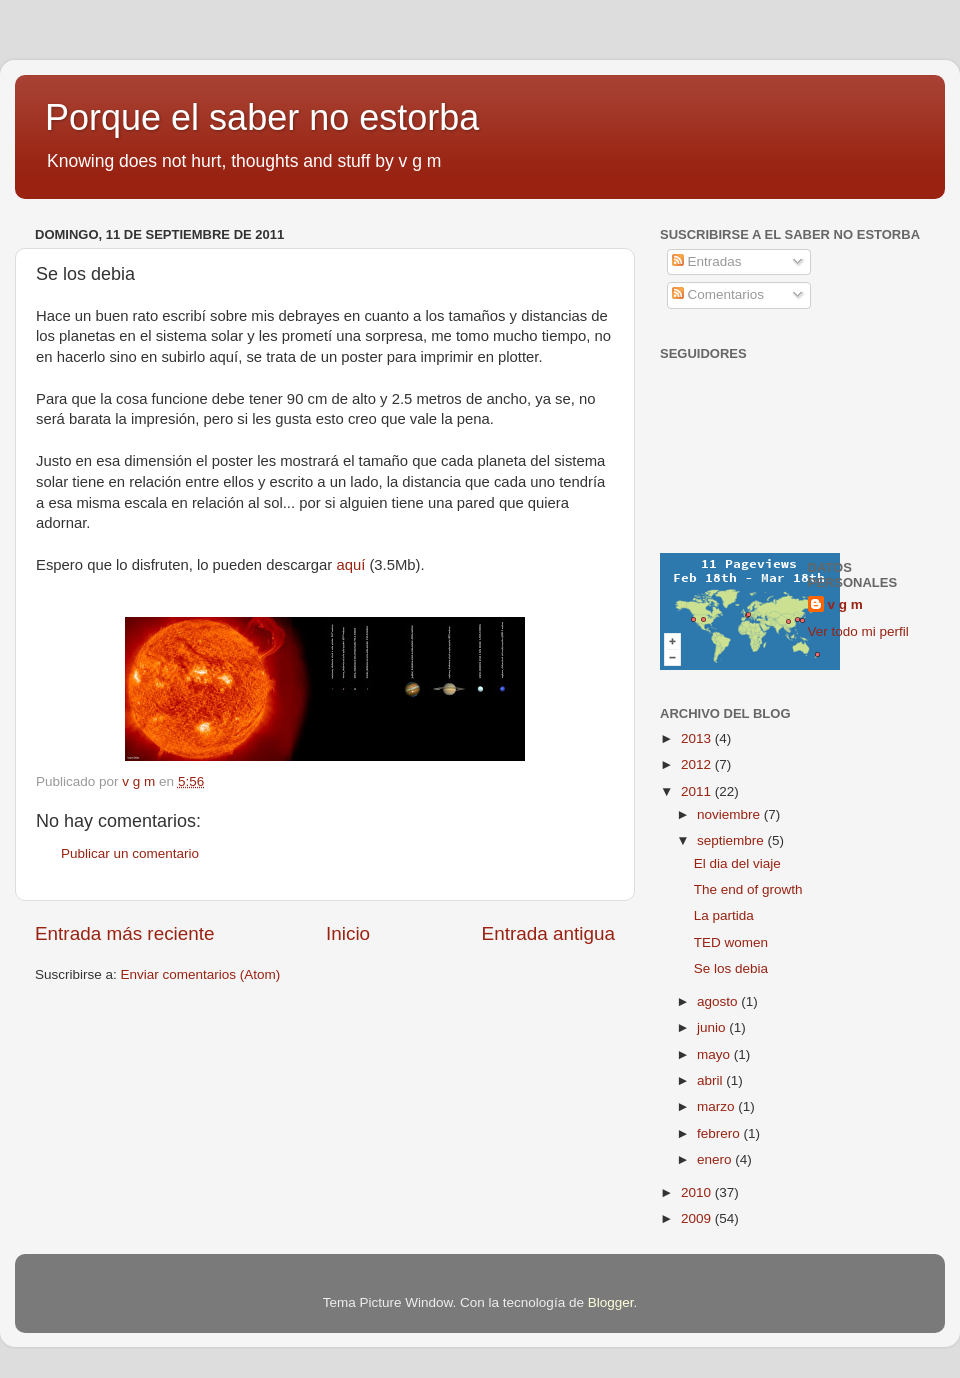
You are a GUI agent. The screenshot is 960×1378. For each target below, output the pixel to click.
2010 (698, 1192)
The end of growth (748, 889)
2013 (698, 738)
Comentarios (718, 294)
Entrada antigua (548, 933)
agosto (719, 1001)
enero (716, 1159)
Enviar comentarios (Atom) (201, 974)
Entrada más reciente (125, 933)
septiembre (732, 840)
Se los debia (731, 968)
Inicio (348, 933)
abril (711, 1080)
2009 (698, 1218)
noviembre (730, 814)
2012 (698, 764)
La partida (724, 915)
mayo (715, 1054)
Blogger (611, 1302)
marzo (717, 1106)
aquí (350, 565)
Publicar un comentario (130, 853)
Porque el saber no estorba (262, 117)
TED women (731, 942)
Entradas (707, 261)
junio (713, 1027)
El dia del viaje (737, 863)
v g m (845, 604)
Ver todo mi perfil (858, 631)
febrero (720, 1133)
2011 (698, 791)
